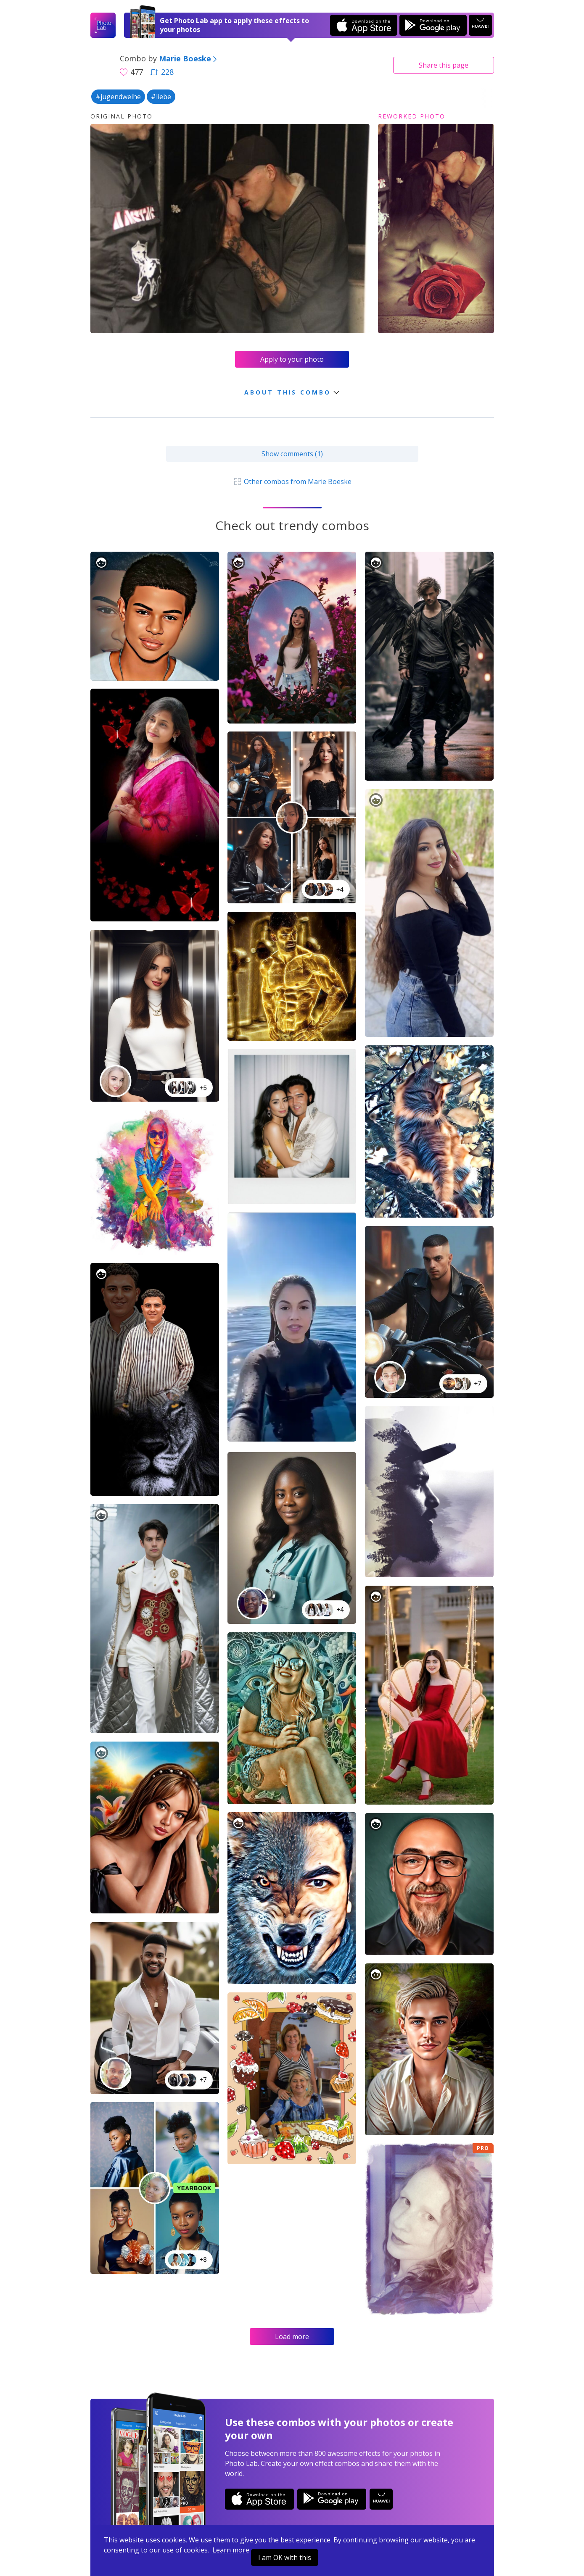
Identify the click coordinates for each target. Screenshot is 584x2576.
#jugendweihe (118, 96)
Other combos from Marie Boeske (292, 481)
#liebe (161, 96)
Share (443, 65)
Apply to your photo (292, 359)
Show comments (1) (292, 453)
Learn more (230, 2550)
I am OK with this (284, 2557)
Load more (292, 2336)
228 (162, 72)
